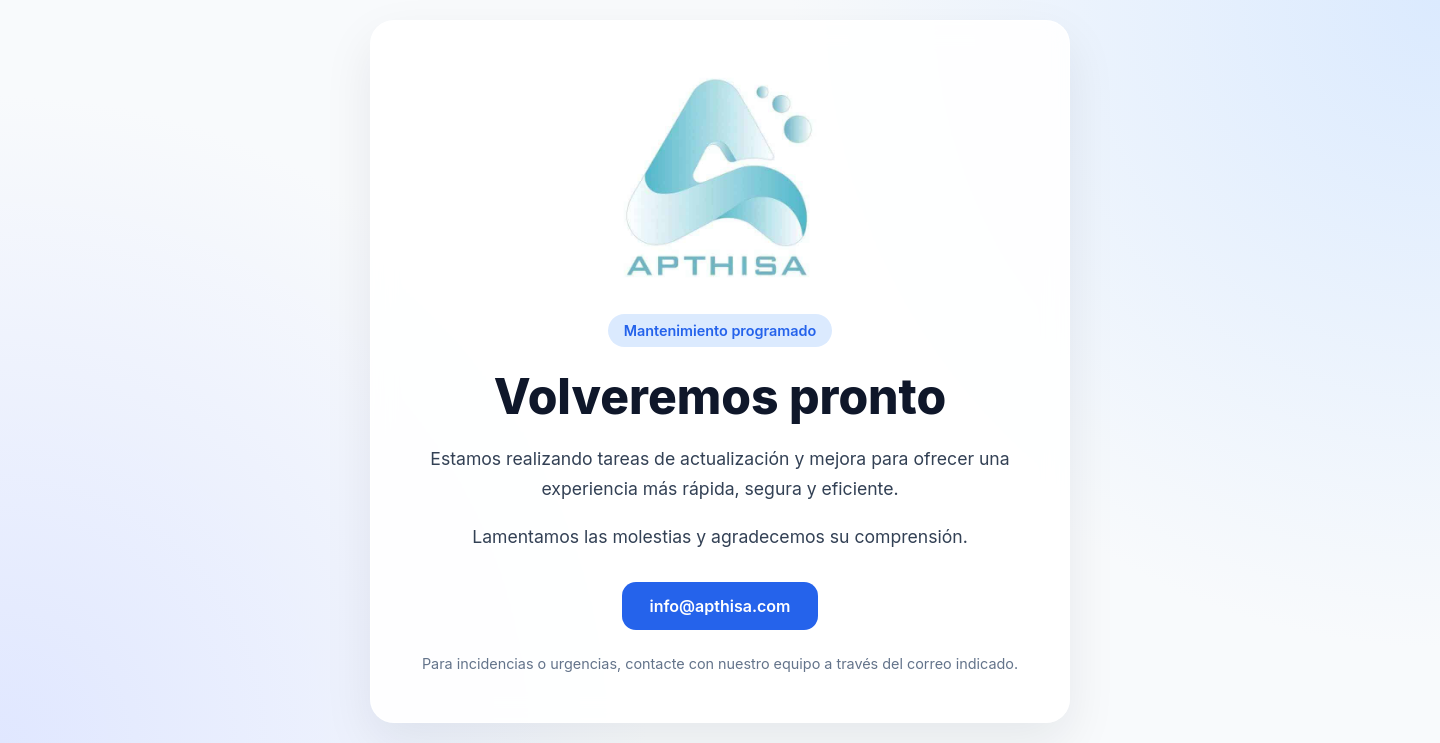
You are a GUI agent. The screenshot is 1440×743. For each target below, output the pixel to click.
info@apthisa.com (720, 606)
